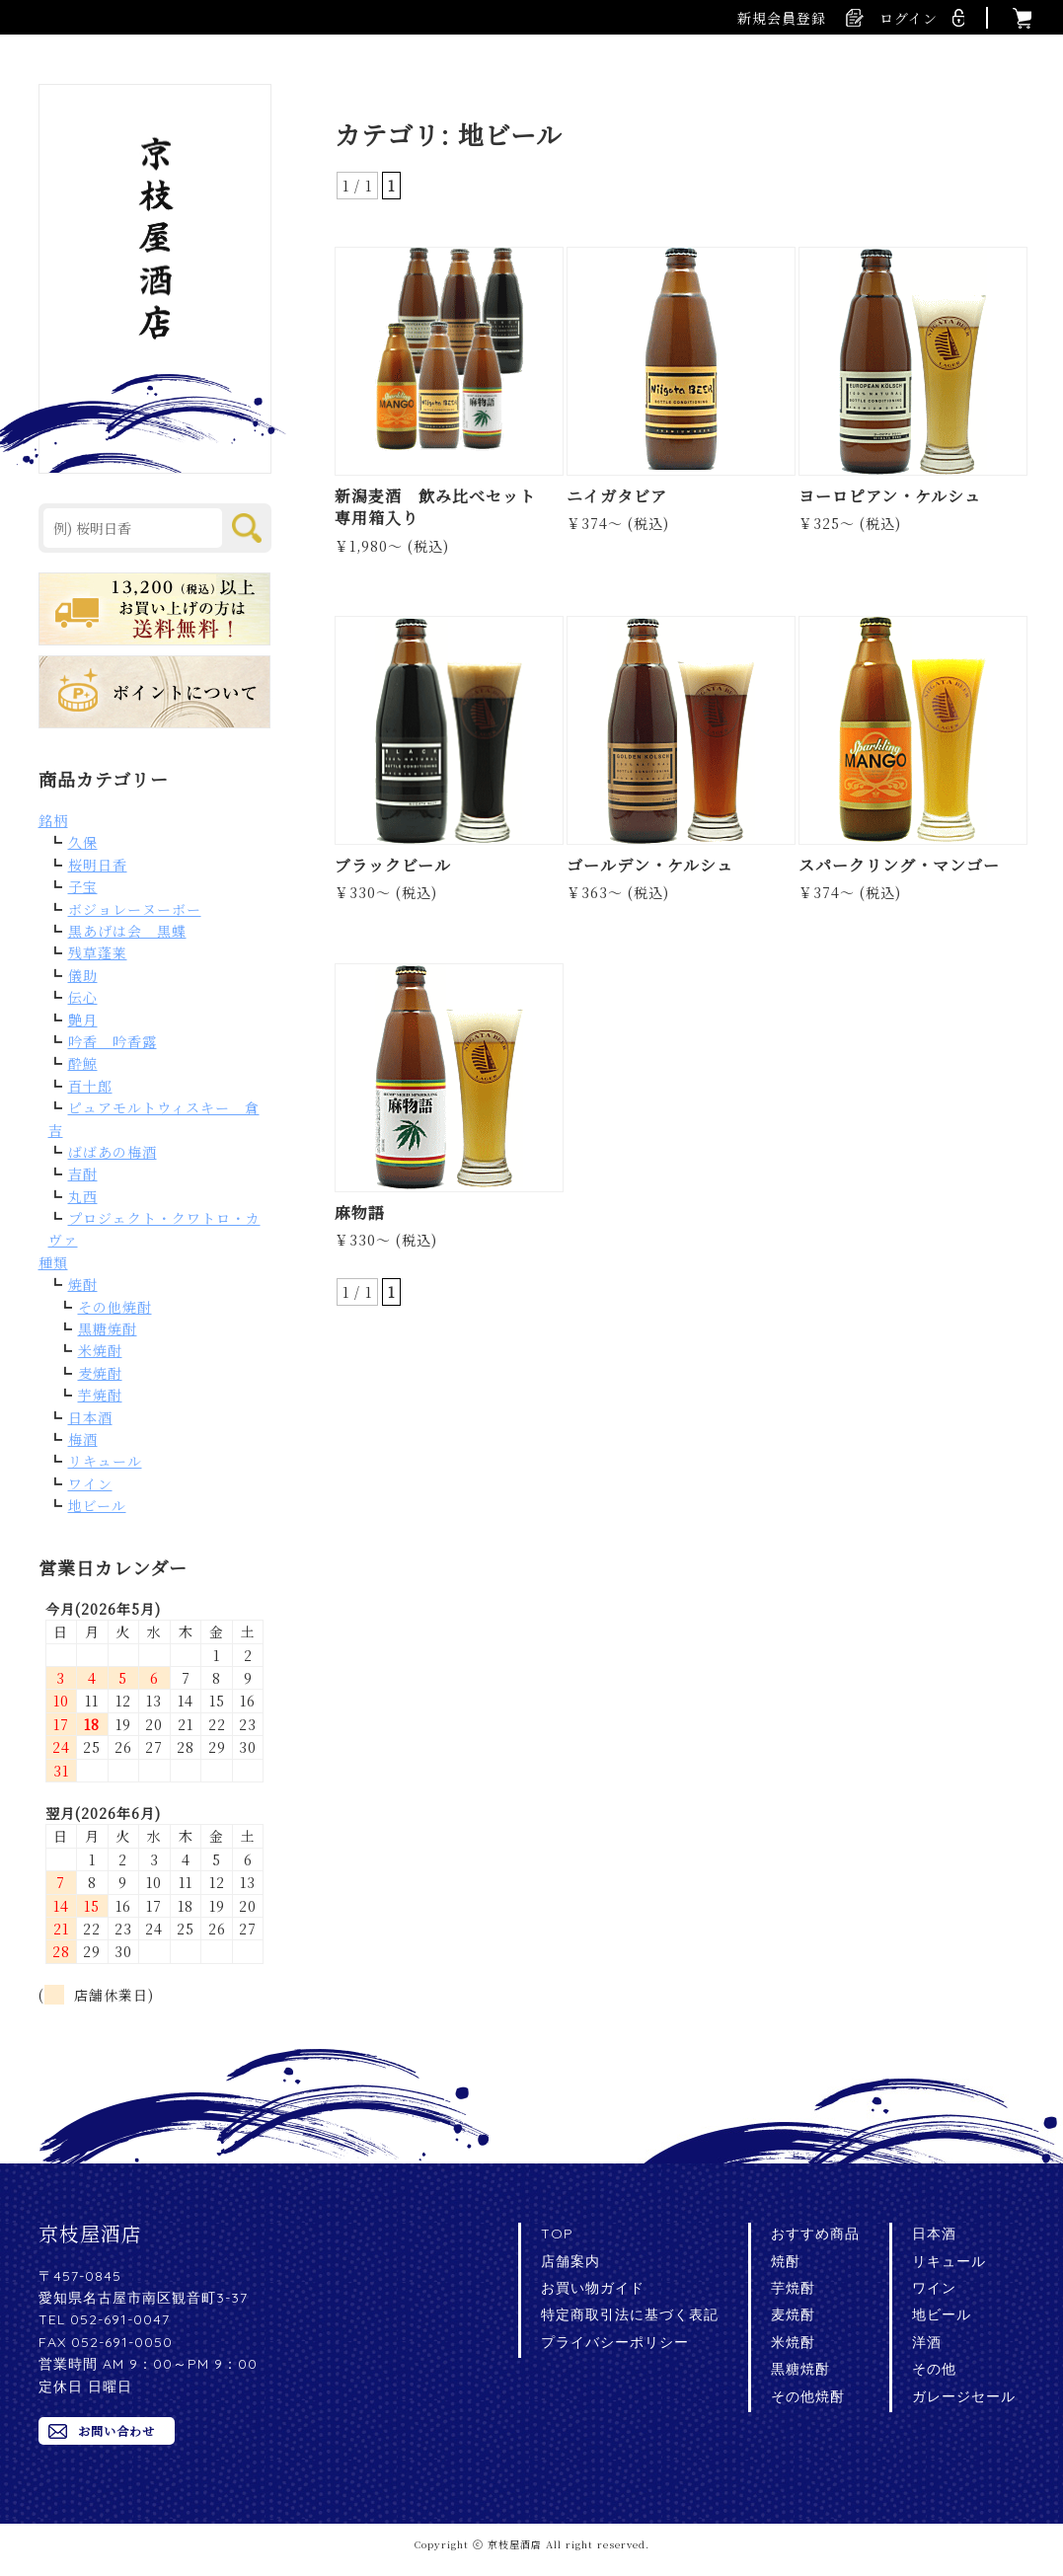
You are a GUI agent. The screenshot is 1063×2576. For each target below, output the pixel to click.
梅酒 (83, 1439)
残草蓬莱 (97, 952)
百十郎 (90, 1086)
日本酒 (90, 1417)
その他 (934, 2369)
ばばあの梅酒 (112, 1152)
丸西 (83, 1196)
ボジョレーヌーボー (134, 909)
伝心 (83, 997)
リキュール (105, 1461)
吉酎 (83, 1173)
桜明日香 (97, 864)
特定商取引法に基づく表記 (630, 2314)
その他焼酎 (115, 1307)
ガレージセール (964, 2396)
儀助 (83, 975)
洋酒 (927, 2342)
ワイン (90, 1483)
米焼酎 (100, 1350)
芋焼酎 (100, 1394)
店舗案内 (570, 2261)
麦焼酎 (100, 1373)
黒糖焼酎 (107, 1328)
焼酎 (83, 1284)
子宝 (83, 886)
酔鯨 (83, 1063)
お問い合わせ (116, 2430)
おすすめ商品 (815, 2233)
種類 (53, 1262)
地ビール (97, 1505)
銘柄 (53, 820)
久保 (83, 842)
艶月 (83, 1019)
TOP (557, 2233)
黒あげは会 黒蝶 (127, 931)
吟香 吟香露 (112, 1041)
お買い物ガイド (593, 2288)
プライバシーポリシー (615, 2342)
